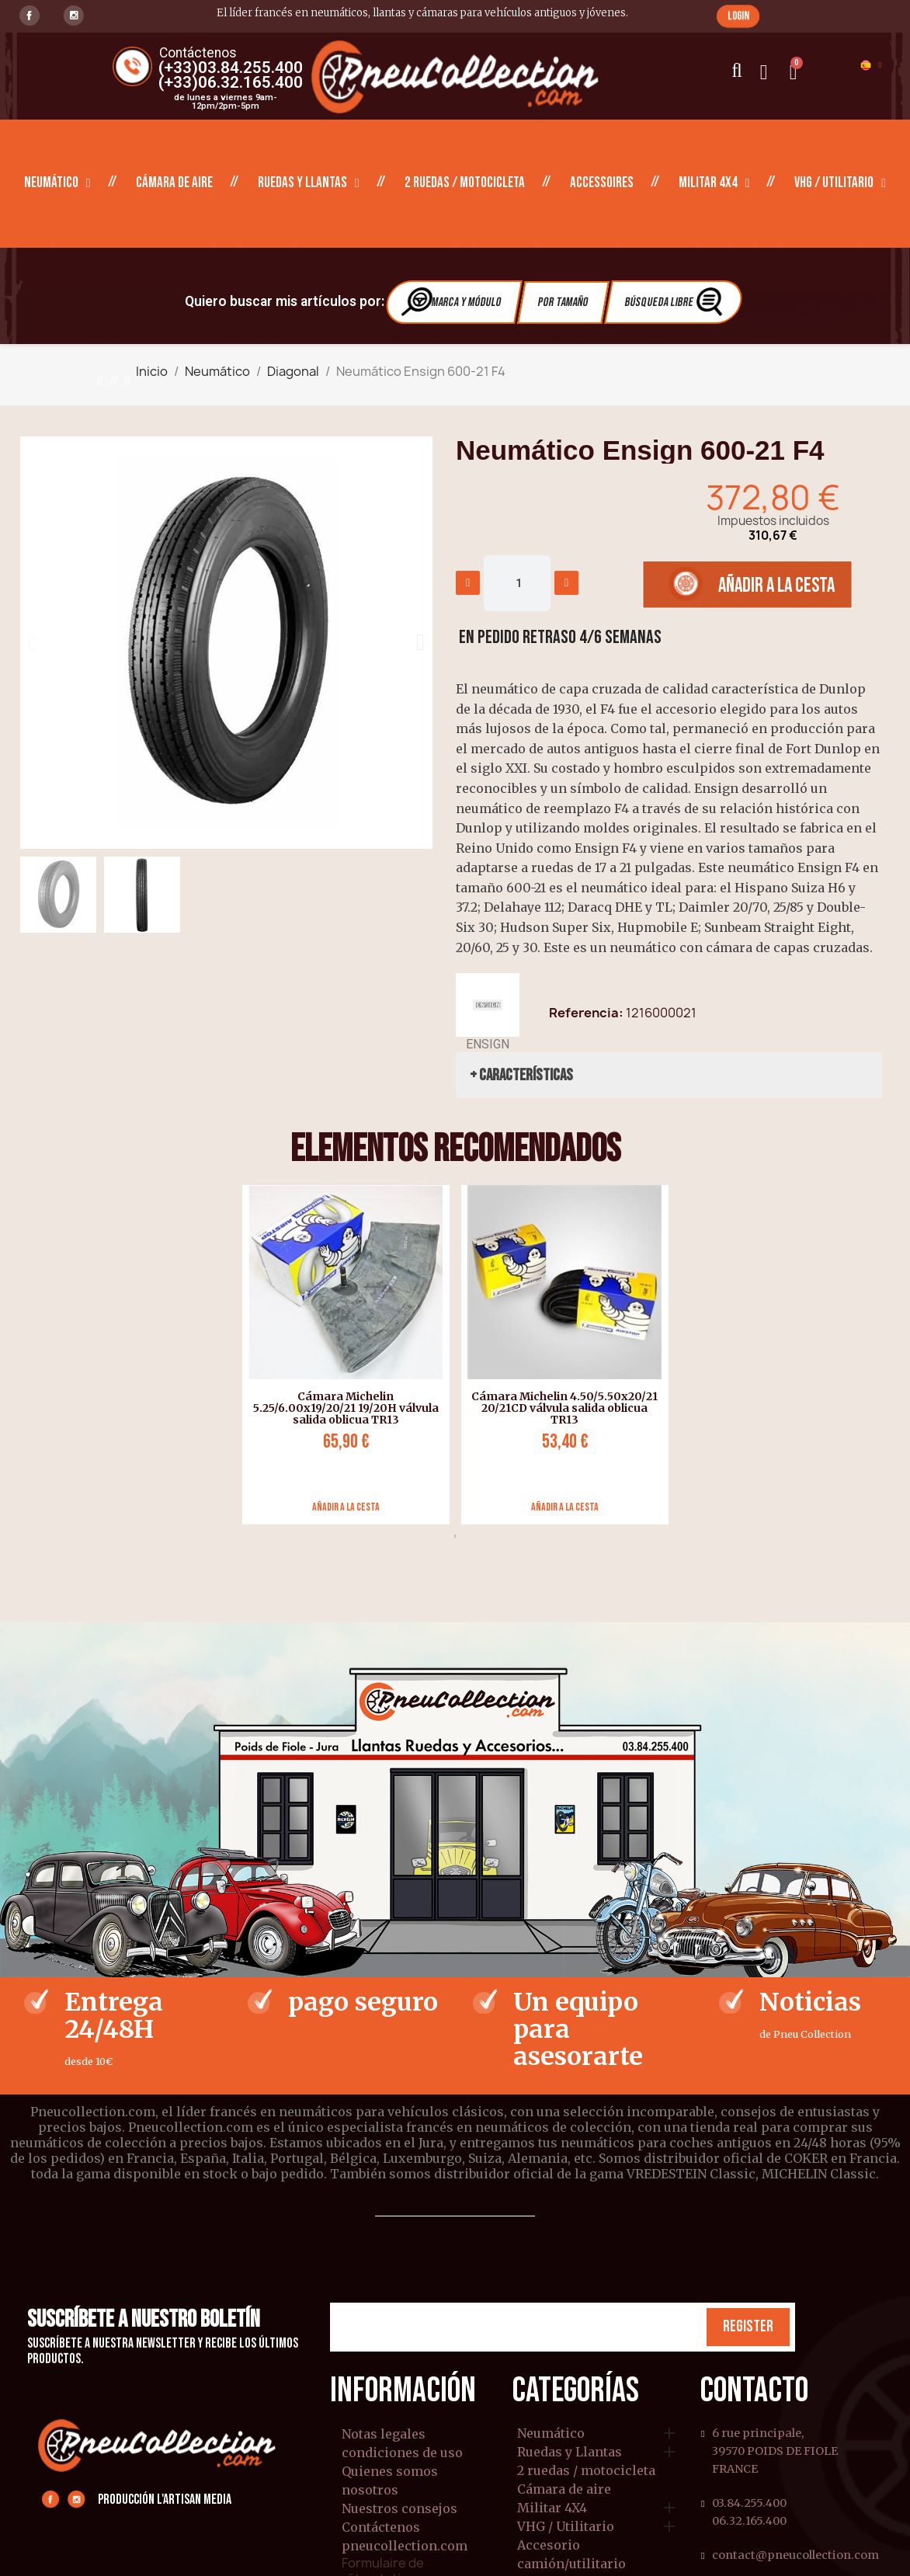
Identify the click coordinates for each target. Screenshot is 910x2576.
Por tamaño (563, 302)
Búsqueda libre (675, 301)
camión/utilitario (571, 2564)
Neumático (57, 183)
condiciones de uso (402, 2452)
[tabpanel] (340, 1354)
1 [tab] (455, 1536)
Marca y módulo (451, 301)
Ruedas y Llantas (308, 183)
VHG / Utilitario (840, 183)
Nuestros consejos (399, 2508)
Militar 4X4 (714, 183)
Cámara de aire (174, 183)
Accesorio (548, 2546)
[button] (738, 16)
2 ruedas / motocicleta (465, 183)
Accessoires (602, 183)
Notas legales (383, 2434)
